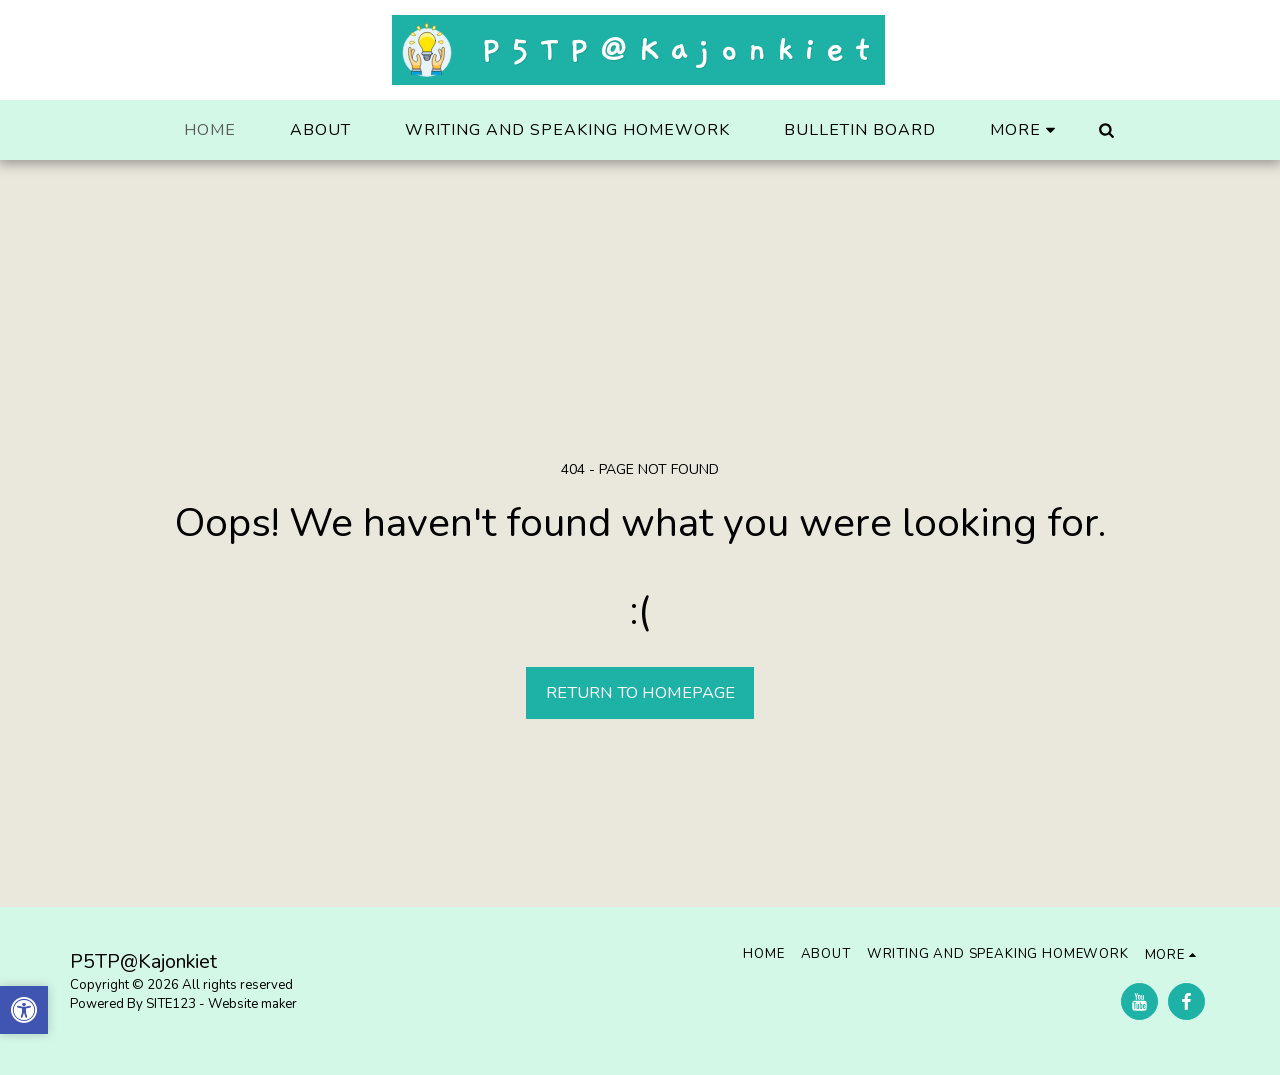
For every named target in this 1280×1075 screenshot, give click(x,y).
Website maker (252, 1004)
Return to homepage (640, 692)
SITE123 (171, 1004)
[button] (1106, 130)
